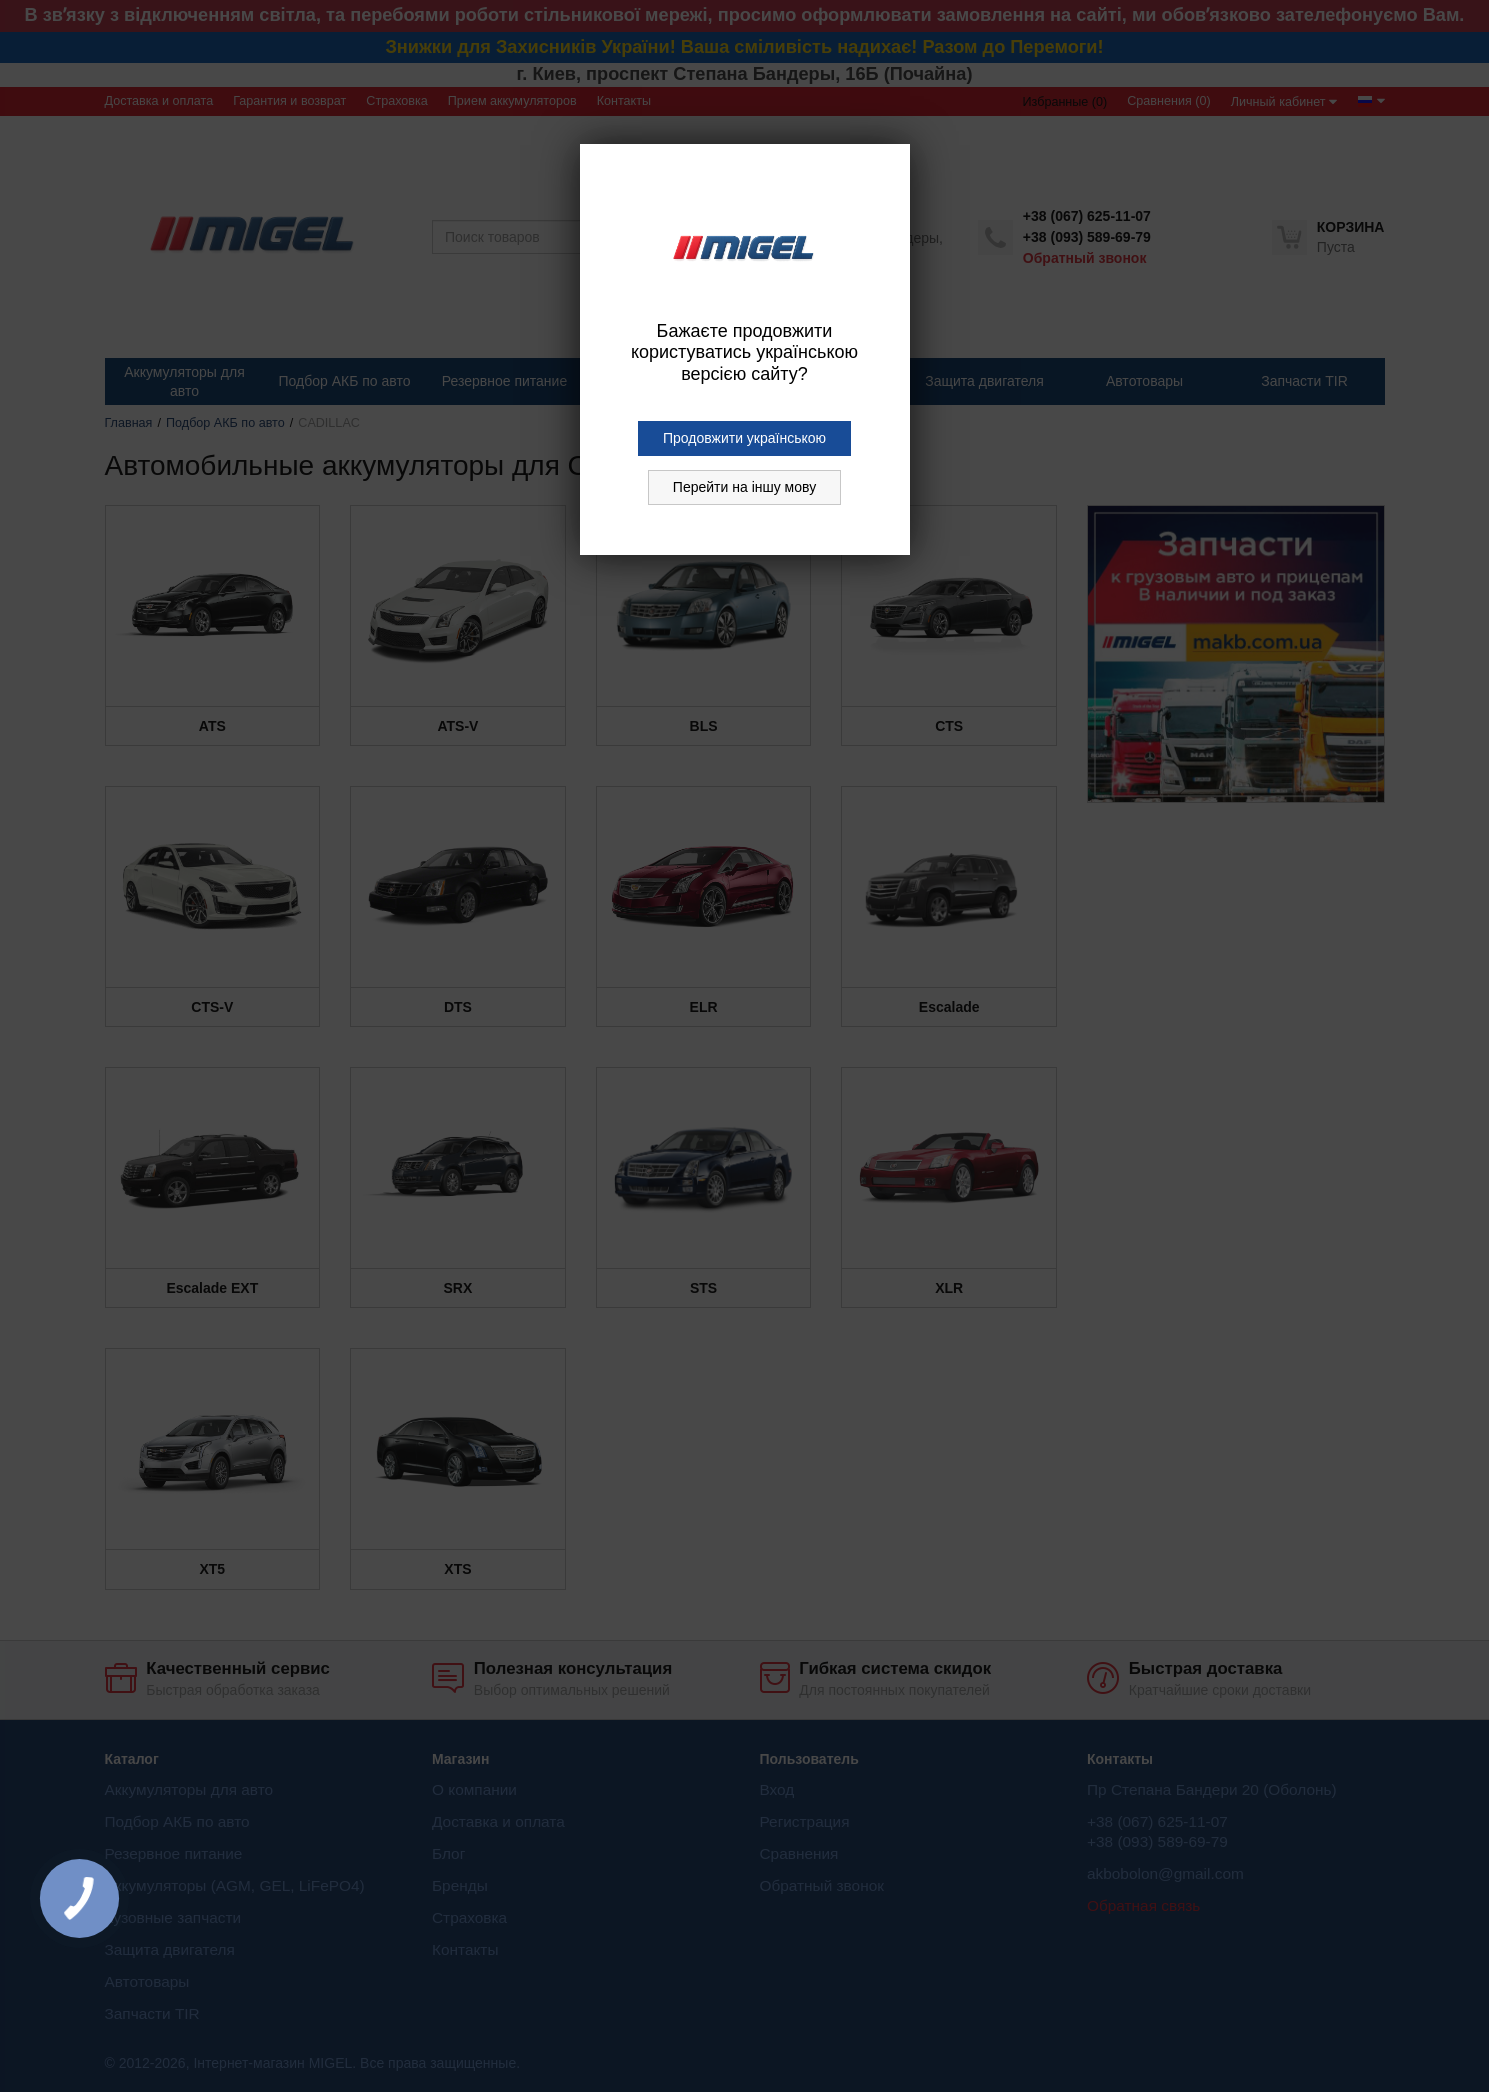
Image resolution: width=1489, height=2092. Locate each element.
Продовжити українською (744, 438)
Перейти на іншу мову (744, 487)
